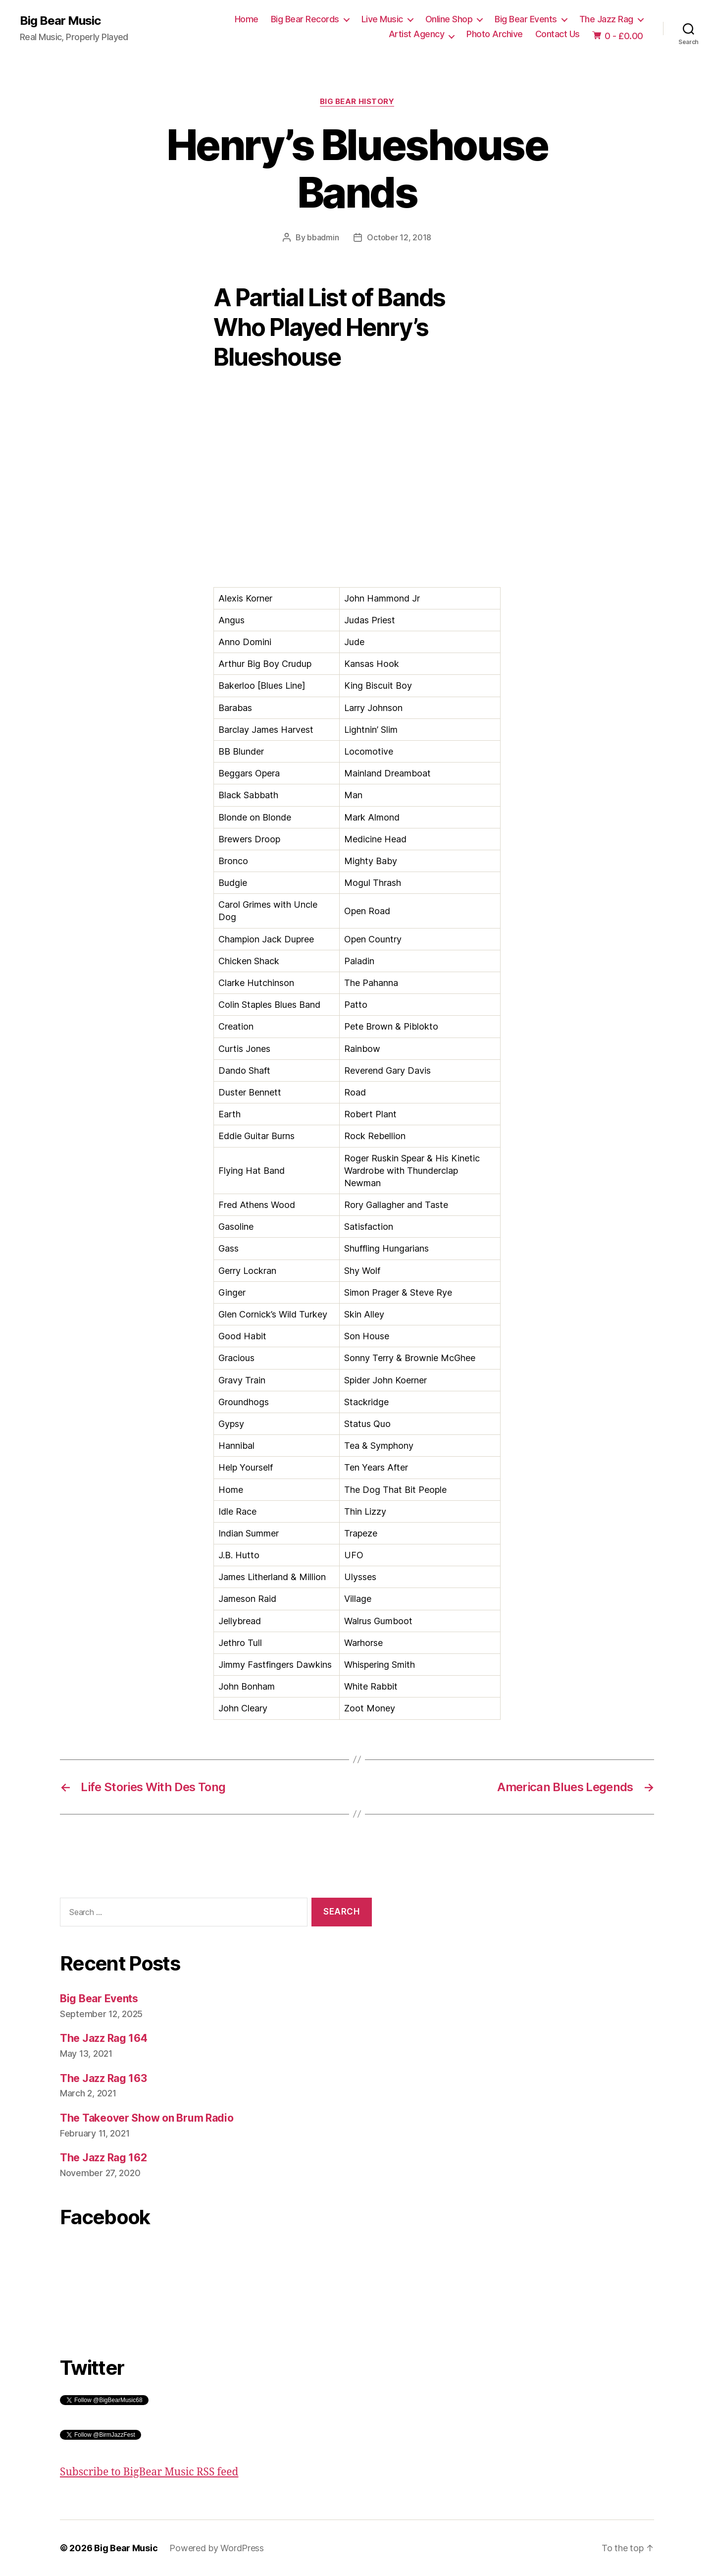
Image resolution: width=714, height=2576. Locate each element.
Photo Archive (494, 34)
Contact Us (557, 34)
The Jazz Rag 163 (103, 2078)
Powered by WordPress (216, 2548)
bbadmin (323, 237)
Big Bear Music (60, 21)
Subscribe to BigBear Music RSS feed (149, 2472)
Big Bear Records (305, 19)
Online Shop (449, 19)
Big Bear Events (526, 19)
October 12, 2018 (399, 237)
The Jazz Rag (606, 19)
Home (246, 19)
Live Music (382, 19)
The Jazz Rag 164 (104, 2038)
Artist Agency (417, 34)
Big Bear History (357, 101)
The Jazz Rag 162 (103, 2157)
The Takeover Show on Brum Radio (147, 2118)
